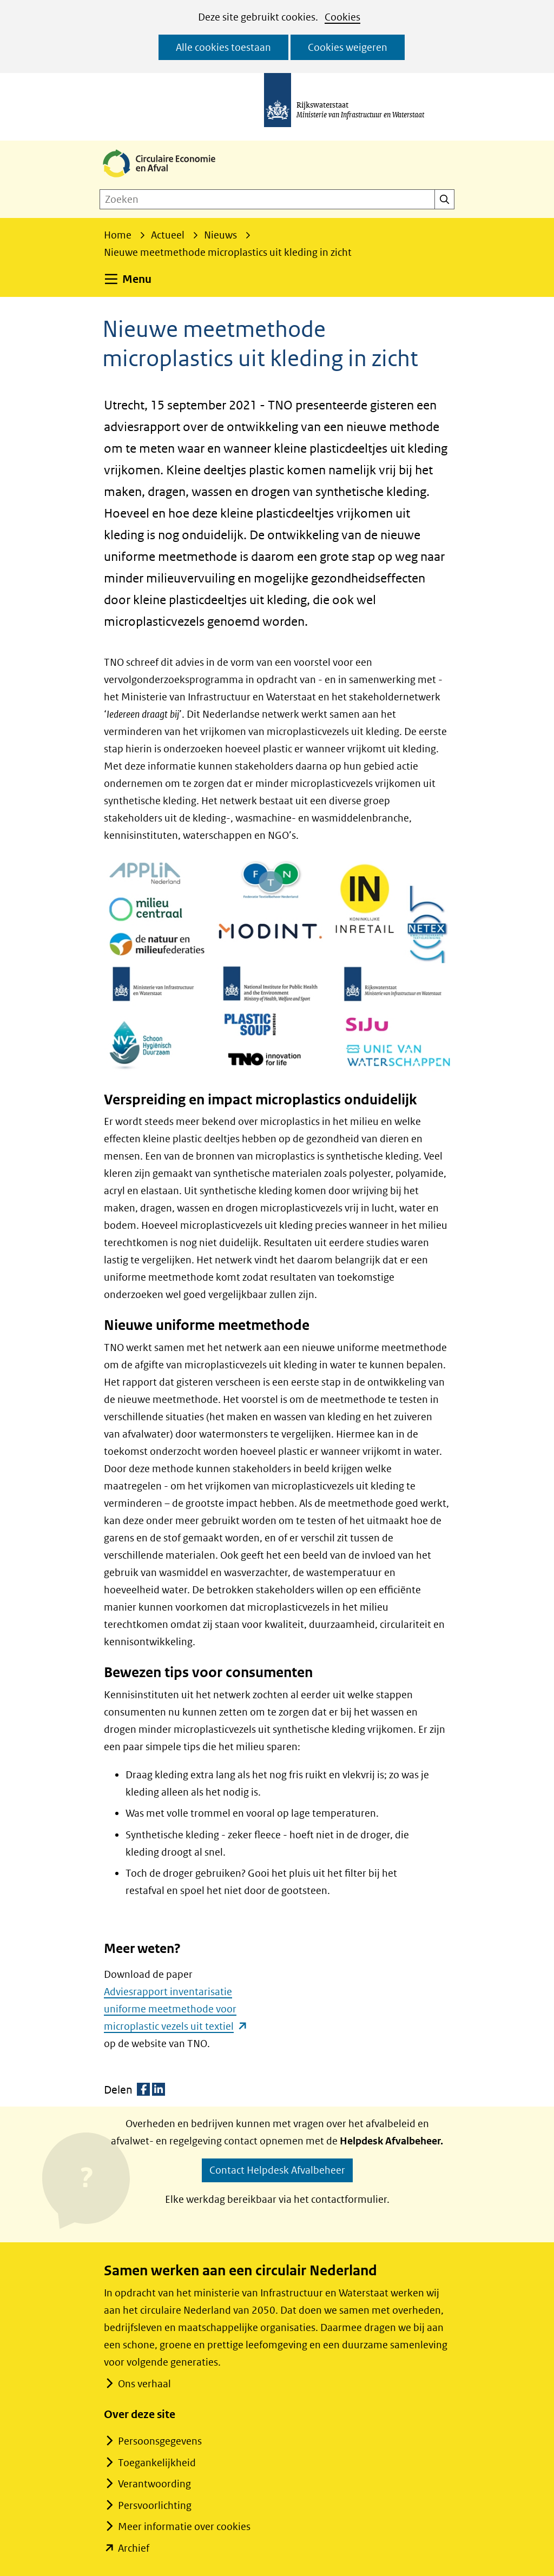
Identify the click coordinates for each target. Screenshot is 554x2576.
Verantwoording (154, 2484)
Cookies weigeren (347, 47)
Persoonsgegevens (160, 2441)
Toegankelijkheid (157, 2462)
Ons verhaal (144, 2384)
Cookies (342, 17)
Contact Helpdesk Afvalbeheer (277, 2170)
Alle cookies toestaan (223, 47)
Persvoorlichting (155, 2505)
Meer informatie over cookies (184, 2526)
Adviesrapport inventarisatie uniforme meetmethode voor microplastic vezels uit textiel (176, 2008)
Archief (133, 2548)
